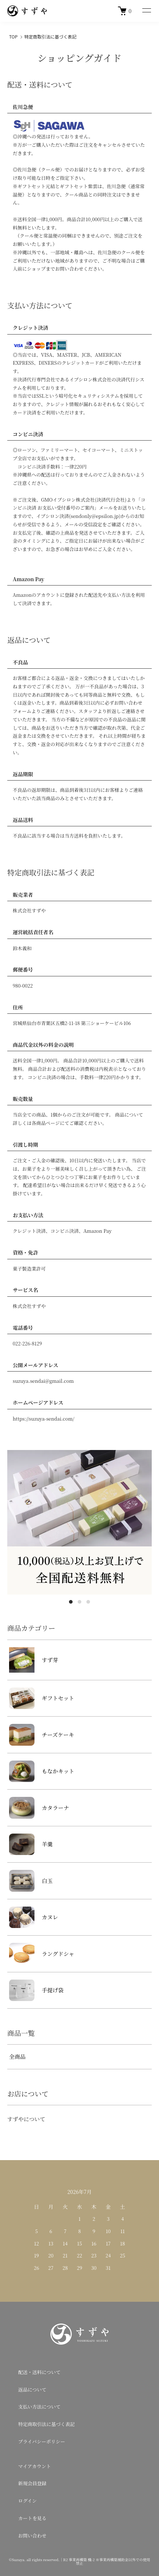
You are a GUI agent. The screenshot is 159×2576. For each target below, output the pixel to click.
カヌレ (33, 1917)
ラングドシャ (41, 1954)
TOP (13, 36)
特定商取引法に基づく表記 (46, 2424)
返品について (32, 2389)
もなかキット (41, 1771)
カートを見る (32, 2518)
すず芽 (33, 1660)
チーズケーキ (41, 1735)
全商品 (17, 2056)
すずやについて (26, 2119)
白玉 (31, 1881)
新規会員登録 (32, 2483)
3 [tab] (88, 1602)
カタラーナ (39, 1808)
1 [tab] (71, 1602)
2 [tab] (79, 1602)
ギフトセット (41, 1698)
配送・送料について (39, 2372)
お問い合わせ (32, 2535)
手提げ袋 (36, 1990)
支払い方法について (39, 2406)
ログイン (27, 2500)
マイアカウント (34, 2466)
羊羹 (31, 1844)
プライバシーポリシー (41, 2441)
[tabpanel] (79, 1522)
